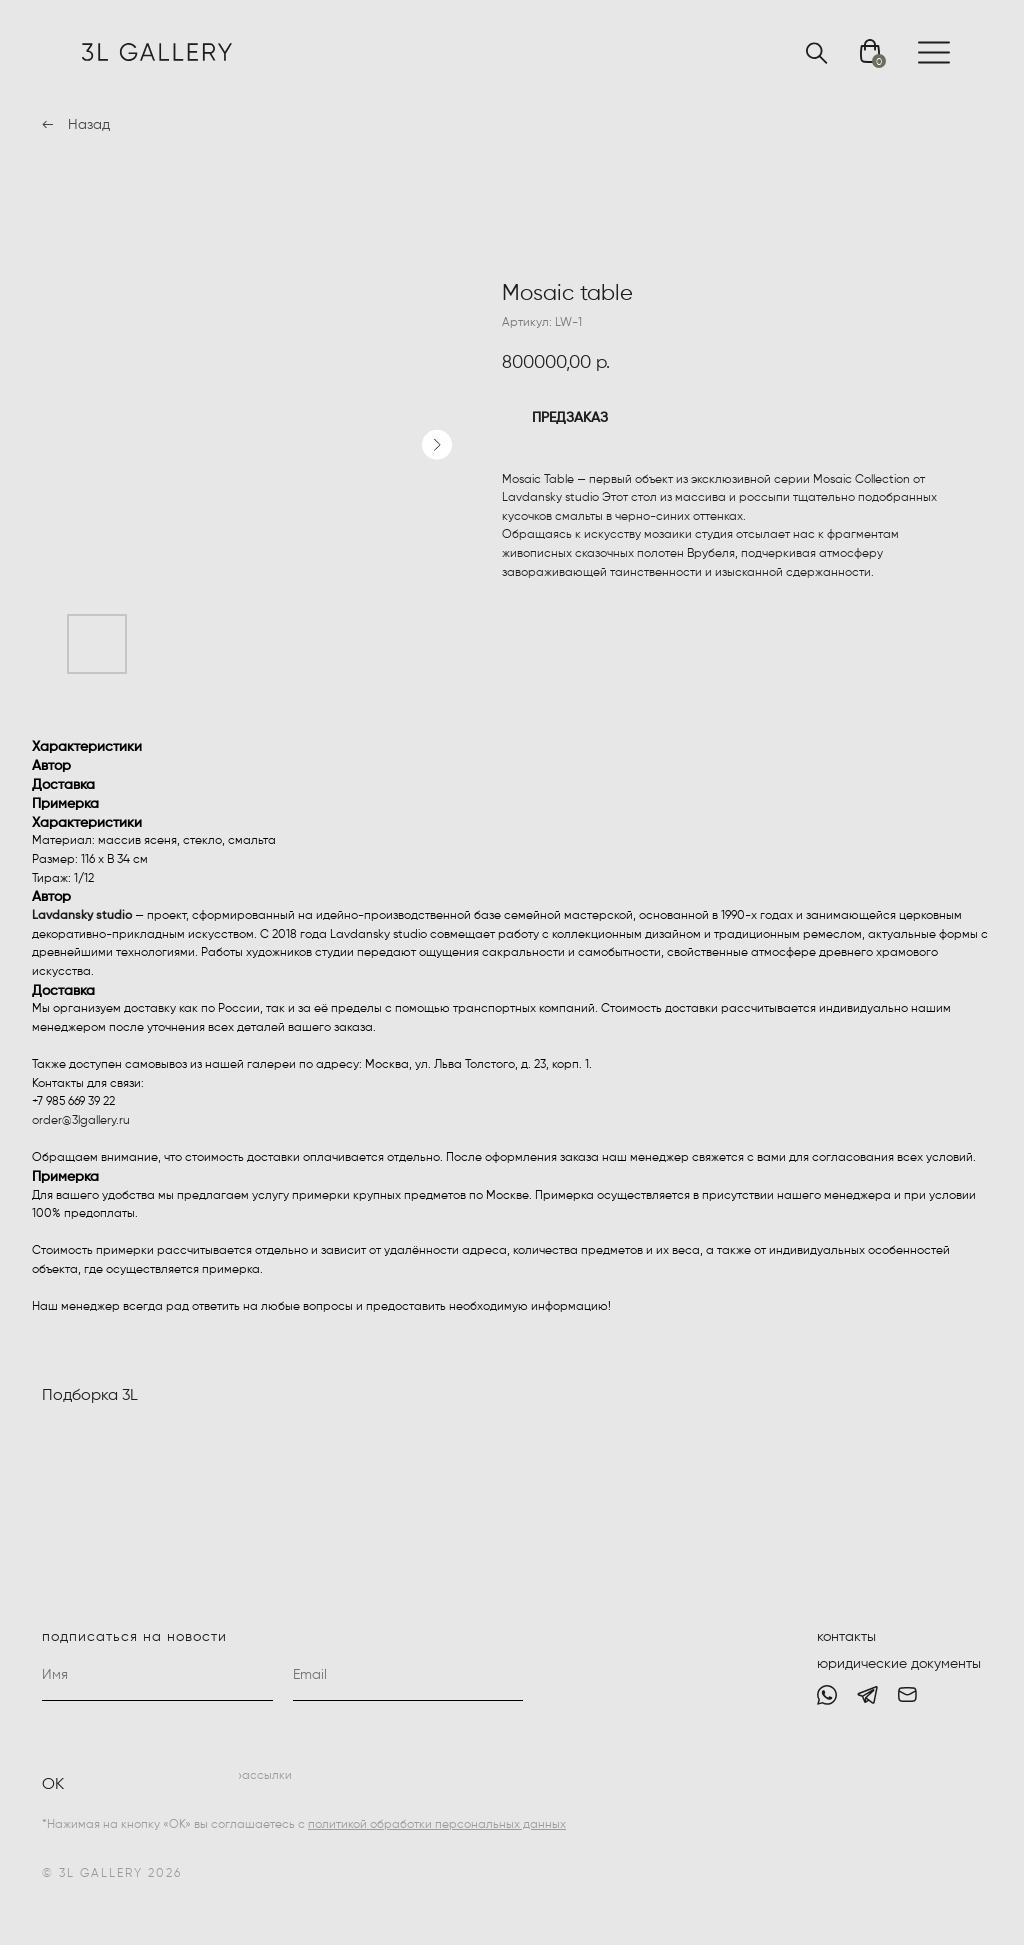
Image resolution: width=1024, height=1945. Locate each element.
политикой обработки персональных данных (437, 1825)
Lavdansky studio (82, 916)
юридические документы (899, 1664)
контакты (846, 1637)
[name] (157, 1676)
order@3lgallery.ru (81, 1121)
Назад (89, 125)
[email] (408, 1676)
